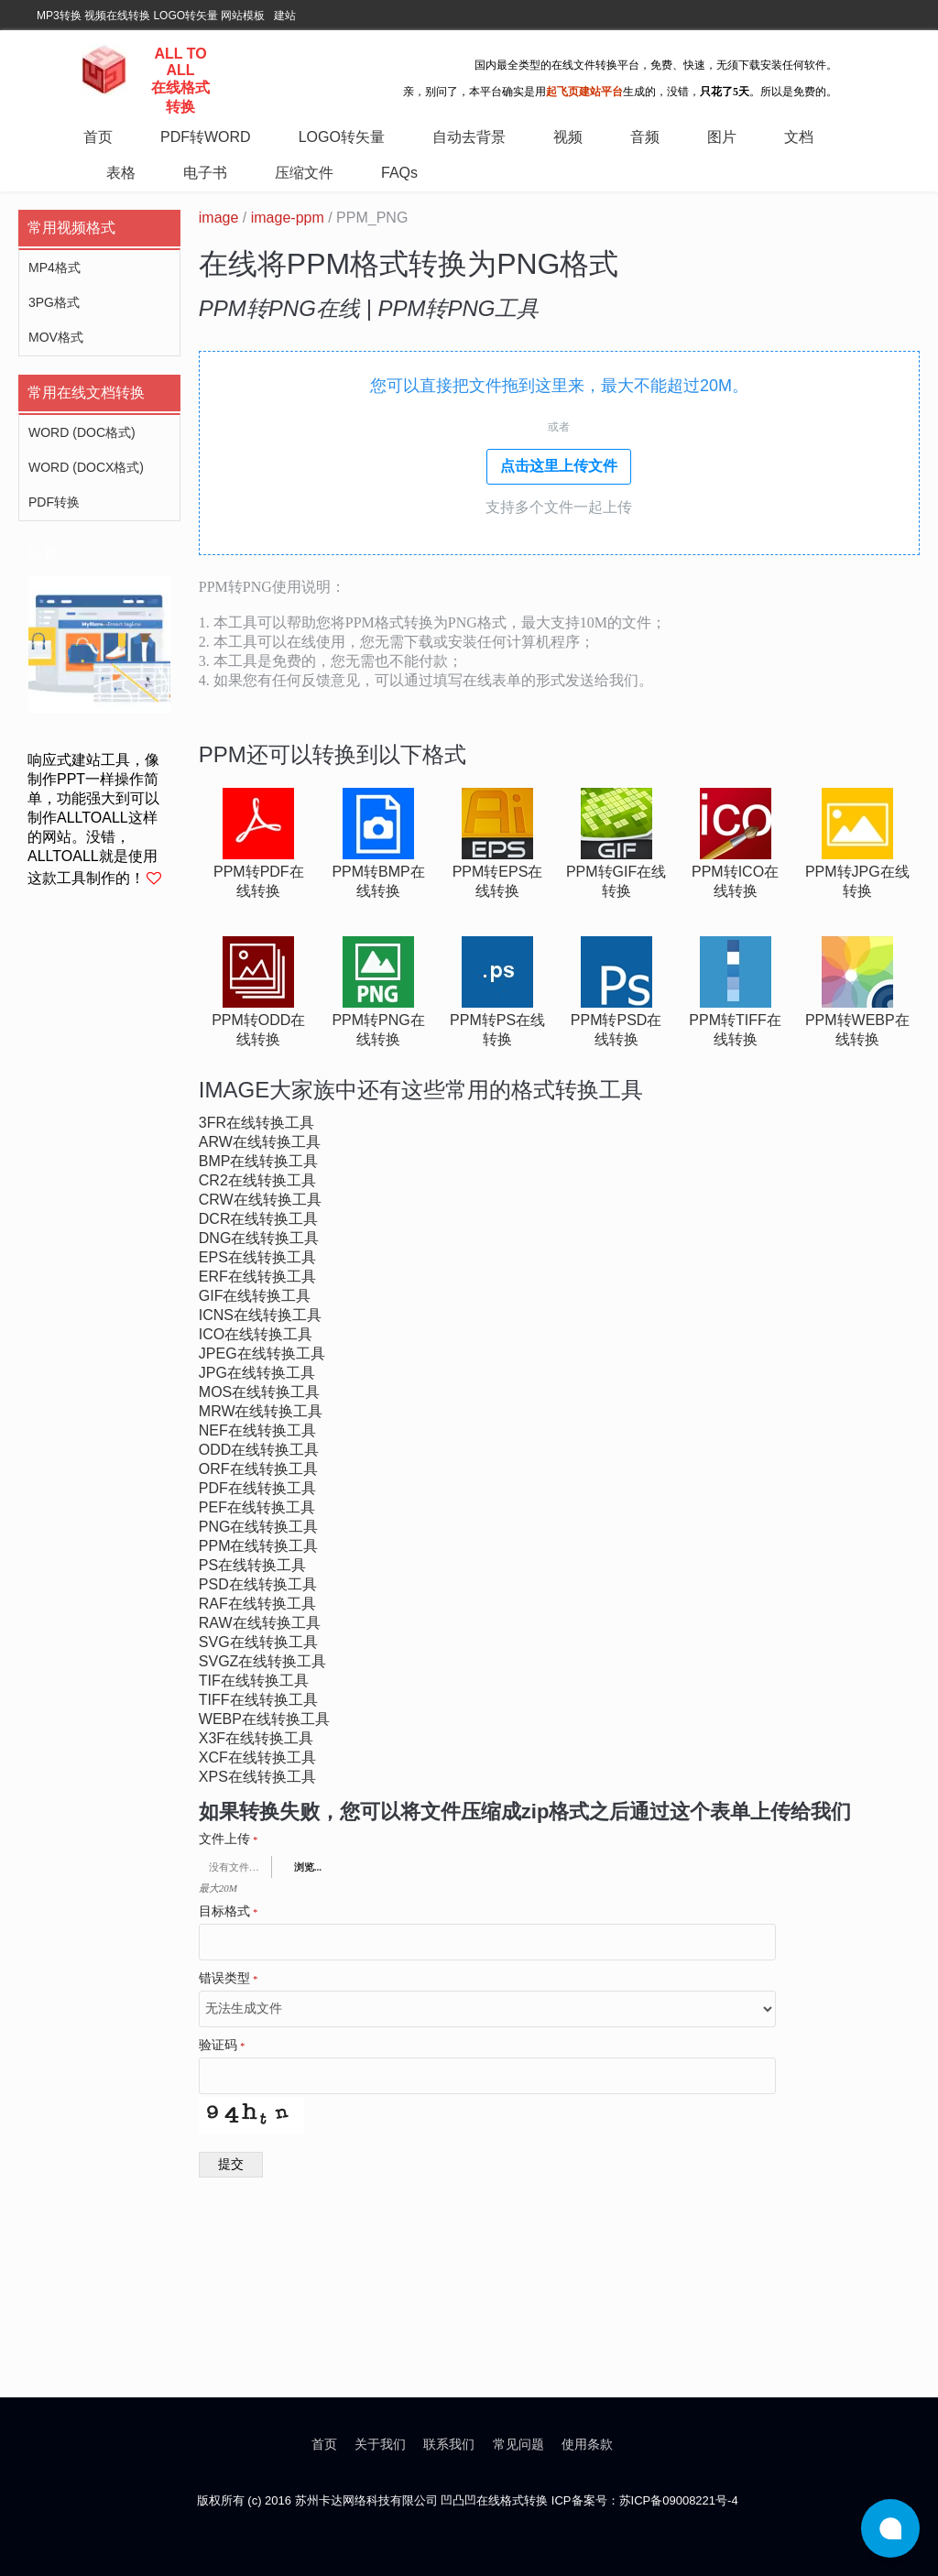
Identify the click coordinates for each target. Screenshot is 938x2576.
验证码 (222, 2045)
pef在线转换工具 (257, 1507)
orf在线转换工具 (258, 1469)
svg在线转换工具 (258, 1642)
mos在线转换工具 (259, 1392)
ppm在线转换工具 (259, 1546)
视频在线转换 (117, 15)
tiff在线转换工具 (258, 1700)
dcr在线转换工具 (259, 1219)
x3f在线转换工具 (256, 1738)
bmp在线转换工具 (259, 1161)
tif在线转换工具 (254, 1680)
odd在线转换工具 (259, 1449)
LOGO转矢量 (185, 15)
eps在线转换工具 (257, 1257)
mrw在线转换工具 (261, 1411)
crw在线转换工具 (260, 1199)
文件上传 (228, 1839)
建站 (285, 15)
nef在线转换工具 (257, 1430)
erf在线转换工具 (257, 1276)
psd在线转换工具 (258, 1584)
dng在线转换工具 (259, 1238)
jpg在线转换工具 (257, 1373)
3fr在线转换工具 (256, 1122)
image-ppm (287, 217)
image (219, 217)
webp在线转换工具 (264, 1719)
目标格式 (228, 1911)
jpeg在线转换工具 (262, 1353)
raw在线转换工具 (260, 1623)
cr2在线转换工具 (257, 1180)
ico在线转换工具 (255, 1334)
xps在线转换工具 (257, 1777)
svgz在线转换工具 (263, 1661)
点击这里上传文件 (558, 466)
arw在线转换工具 (260, 1142)
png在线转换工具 (259, 1526)
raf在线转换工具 (257, 1603)
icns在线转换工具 (260, 1315)
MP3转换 (59, 15)
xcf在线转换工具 (257, 1757)
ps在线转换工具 (252, 1565)
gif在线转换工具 (255, 1296)
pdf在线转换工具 (257, 1488)
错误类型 (228, 1978)
